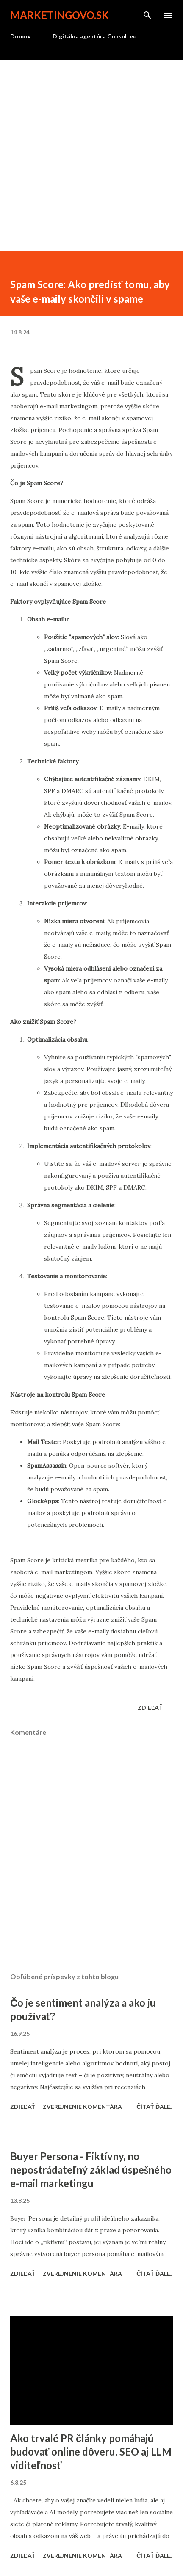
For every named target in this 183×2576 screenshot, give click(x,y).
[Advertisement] (91, 155)
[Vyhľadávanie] (147, 15)
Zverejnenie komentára (82, 2106)
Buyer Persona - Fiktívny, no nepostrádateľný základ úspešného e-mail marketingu (91, 2169)
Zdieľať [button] (150, 1707)
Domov (20, 36)
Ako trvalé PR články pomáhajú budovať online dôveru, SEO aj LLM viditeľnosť (91, 2451)
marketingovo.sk (59, 15)
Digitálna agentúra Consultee (94, 36)
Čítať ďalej (154, 2106)
